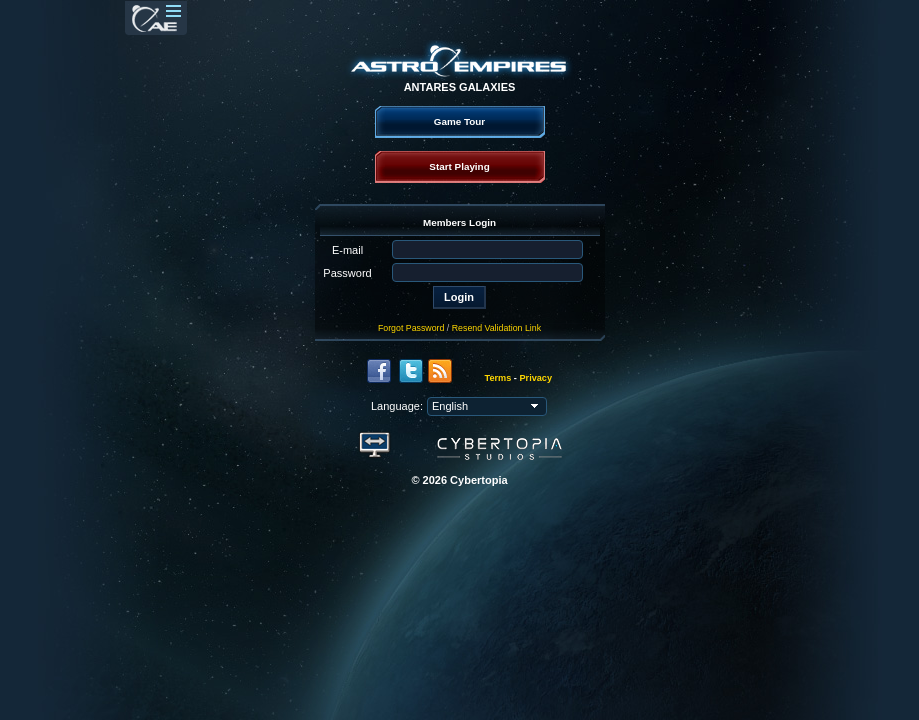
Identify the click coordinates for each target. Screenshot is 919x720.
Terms (498, 378)
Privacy (535, 378)
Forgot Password (411, 328)
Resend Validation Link (496, 328)
